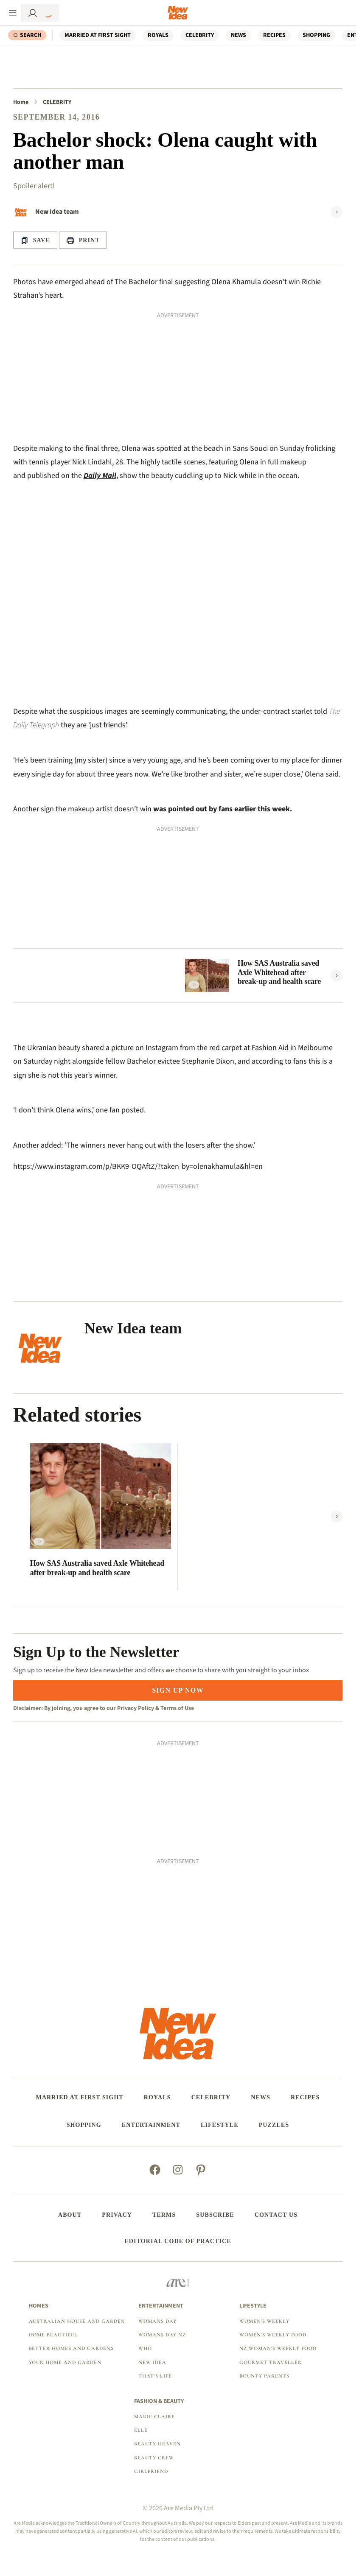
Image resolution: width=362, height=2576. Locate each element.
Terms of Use (177, 1708)
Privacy (117, 2215)
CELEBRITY (199, 35)
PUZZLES (274, 2125)
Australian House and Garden (77, 2321)
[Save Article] (35, 240)
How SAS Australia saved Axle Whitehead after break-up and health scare (279, 972)
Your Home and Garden (65, 2362)
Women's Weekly (264, 2321)
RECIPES (274, 35)
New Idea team (57, 212)
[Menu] (13, 13)
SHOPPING (316, 35)
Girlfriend (151, 2471)
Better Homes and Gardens (71, 2348)
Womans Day (157, 2321)
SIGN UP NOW (178, 1690)
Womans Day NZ (161, 2335)
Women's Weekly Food (272, 2335)
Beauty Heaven (157, 2444)
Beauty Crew (154, 2458)
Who (145, 2348)
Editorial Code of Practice (177, 2241)
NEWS (238, 35)
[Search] (27, 35)
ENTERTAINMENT (151, 2125)
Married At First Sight (98, 35)
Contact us (276, 2215)
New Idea (152, 2362)
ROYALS (158, 35)
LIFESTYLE (220, 2125)
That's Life (155, 2376)
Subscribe (215, 2215)
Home (20, 102)
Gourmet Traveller (270, 2362)
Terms (164, 2215)
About (69, 2215)
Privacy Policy (135, 1708)
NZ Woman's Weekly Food (277, 2348)
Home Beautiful (53, 2335)
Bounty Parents (264, 2376)
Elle (141, 2430)
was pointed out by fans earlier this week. (222, 809)
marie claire (154, 2417)
